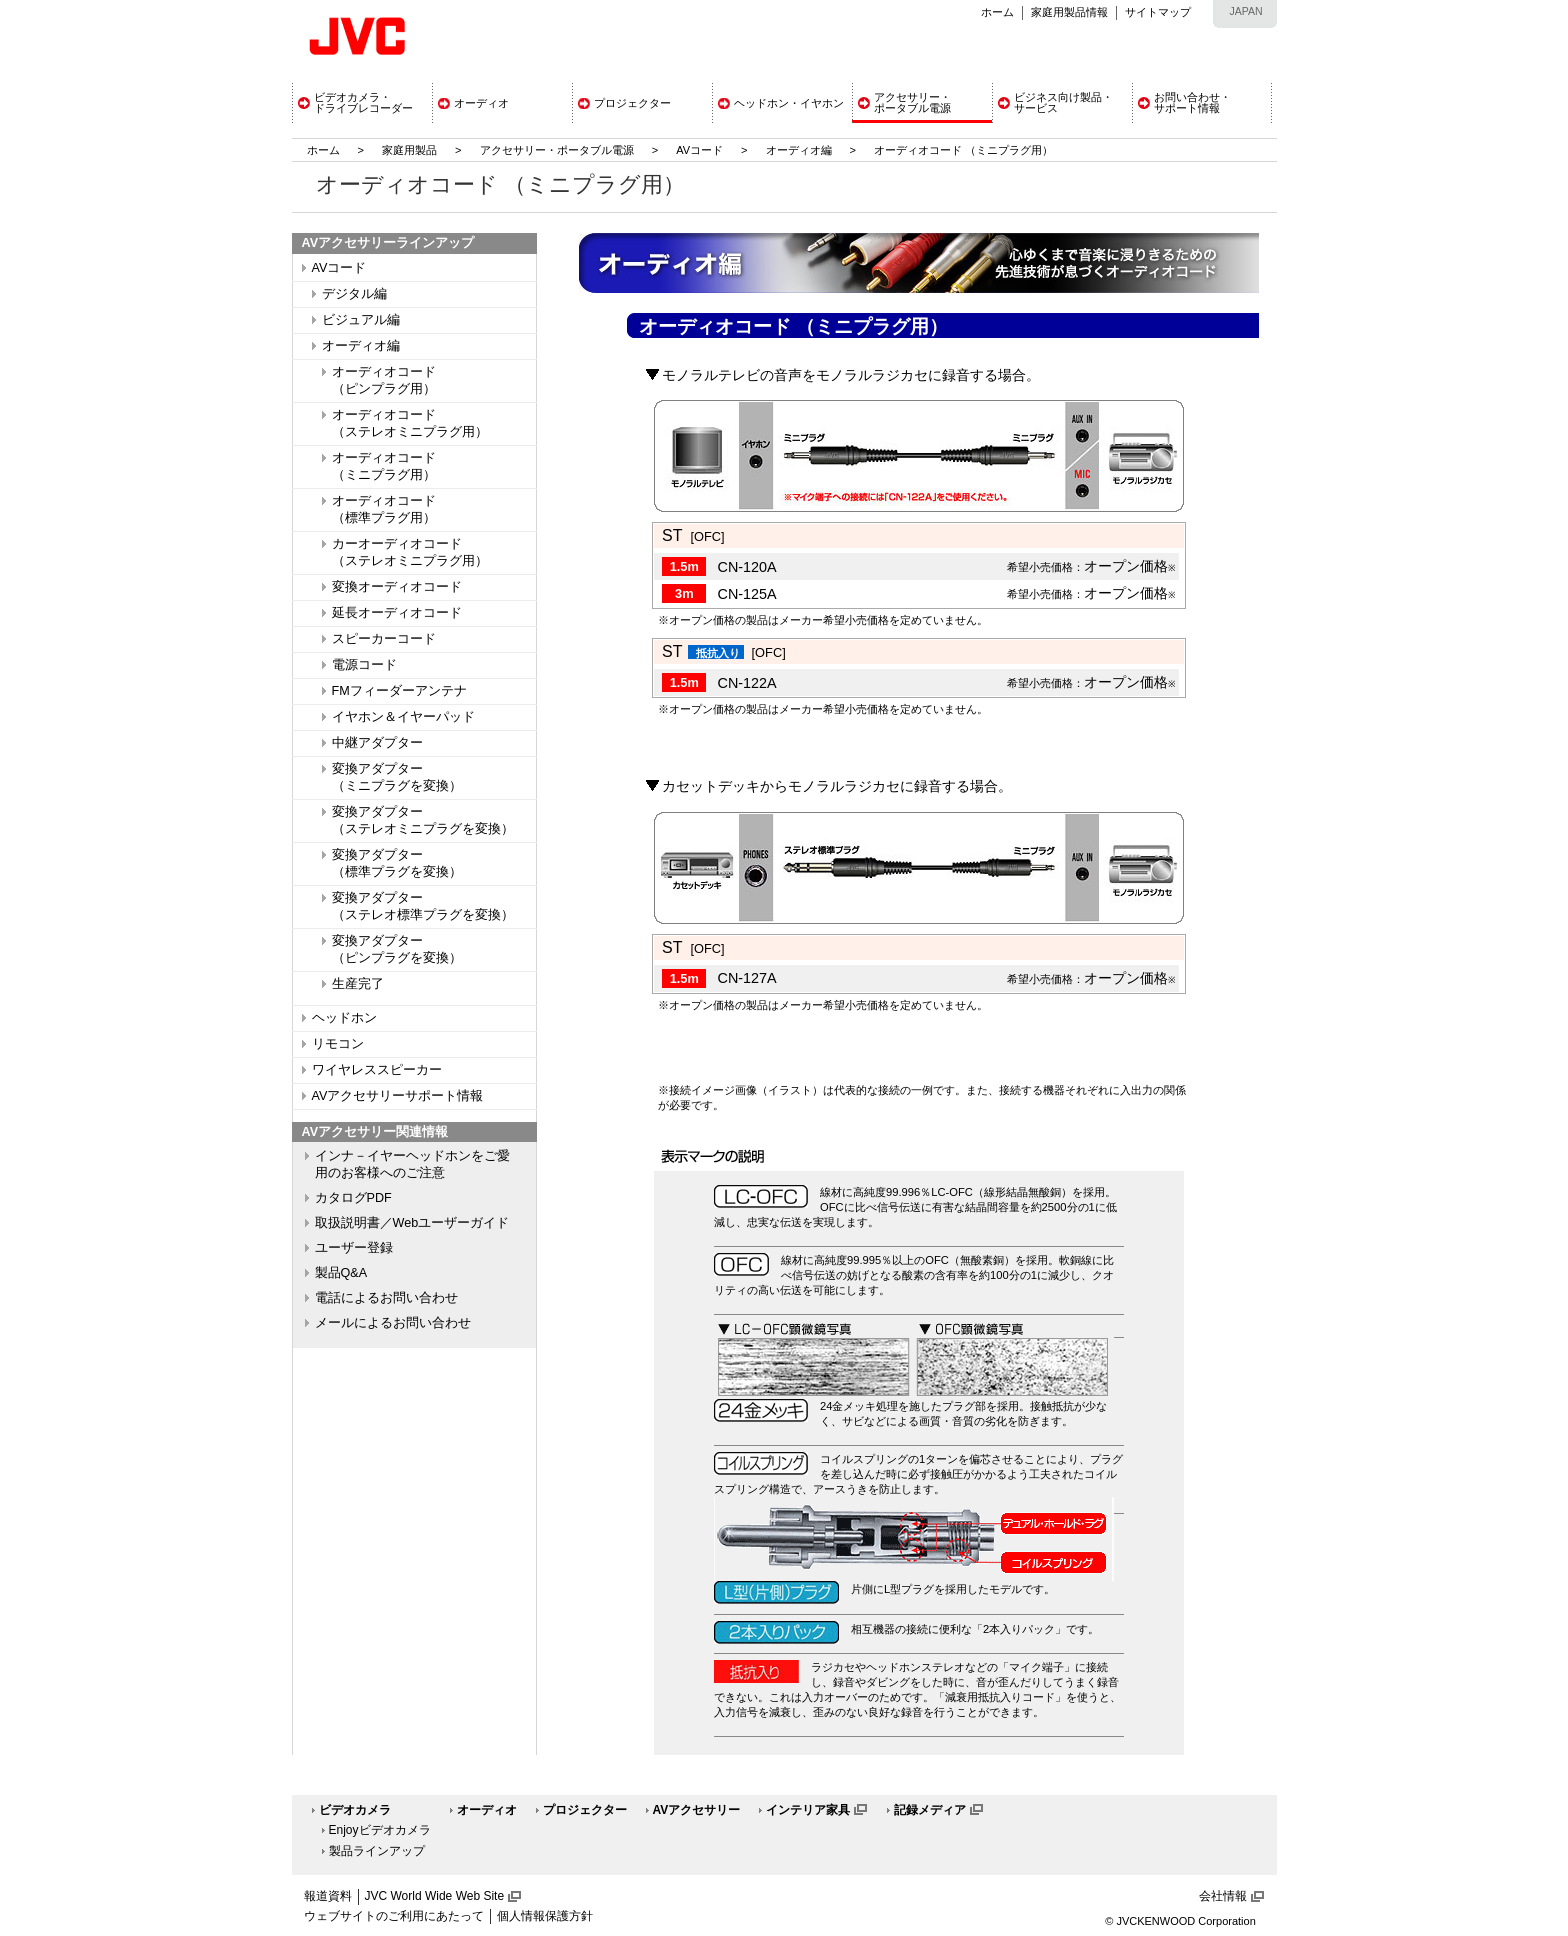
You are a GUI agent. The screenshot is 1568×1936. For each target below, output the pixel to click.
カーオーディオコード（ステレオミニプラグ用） (410, 552)
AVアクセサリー (697, 1810)
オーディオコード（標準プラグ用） (384, 509)
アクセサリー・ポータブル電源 (557, 150)
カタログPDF (353, 1198)
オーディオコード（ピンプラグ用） (384, 380)
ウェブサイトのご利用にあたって (394, 1916)
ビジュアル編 (361, 320)
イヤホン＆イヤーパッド (403, 717)
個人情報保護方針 (545, 1916)
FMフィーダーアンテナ (399, 691)
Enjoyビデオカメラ (380, 1830)
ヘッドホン (344, 1018)
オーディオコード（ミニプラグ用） (384, 466)
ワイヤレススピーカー (377, 1070)
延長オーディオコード (397, 613)
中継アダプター (377, 743)
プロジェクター (585, 1810)
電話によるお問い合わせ (386, 1298)
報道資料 (328, 1896)
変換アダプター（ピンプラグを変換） (397, 949)
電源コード (364, 665)
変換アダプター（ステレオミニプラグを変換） (423, 820)
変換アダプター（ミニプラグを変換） (397, 777)
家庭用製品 (409, 150)
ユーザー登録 (354, 1248)
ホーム (997, 12)
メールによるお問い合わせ (393, 1323)
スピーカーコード (384, 639)
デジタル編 (354, 294)
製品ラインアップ (377, 1851)
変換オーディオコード (397, 587)
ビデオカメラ (355, 1810)
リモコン (338, 1044)
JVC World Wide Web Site (435, 1896)
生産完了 (358, 984)
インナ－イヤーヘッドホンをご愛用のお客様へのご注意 (412, 1164)
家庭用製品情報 (1069, 12)
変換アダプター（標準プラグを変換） (397, 863)
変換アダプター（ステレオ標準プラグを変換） (423, 906)
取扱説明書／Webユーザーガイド (412, 1223)
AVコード (699, 150)
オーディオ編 (799, 150)
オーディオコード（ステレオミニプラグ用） (410, 423)
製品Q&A (341, 1273)
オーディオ (487, 1810)
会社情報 (1223, 1896)
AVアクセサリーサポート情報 (398, 1096)
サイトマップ (1158, 12)
